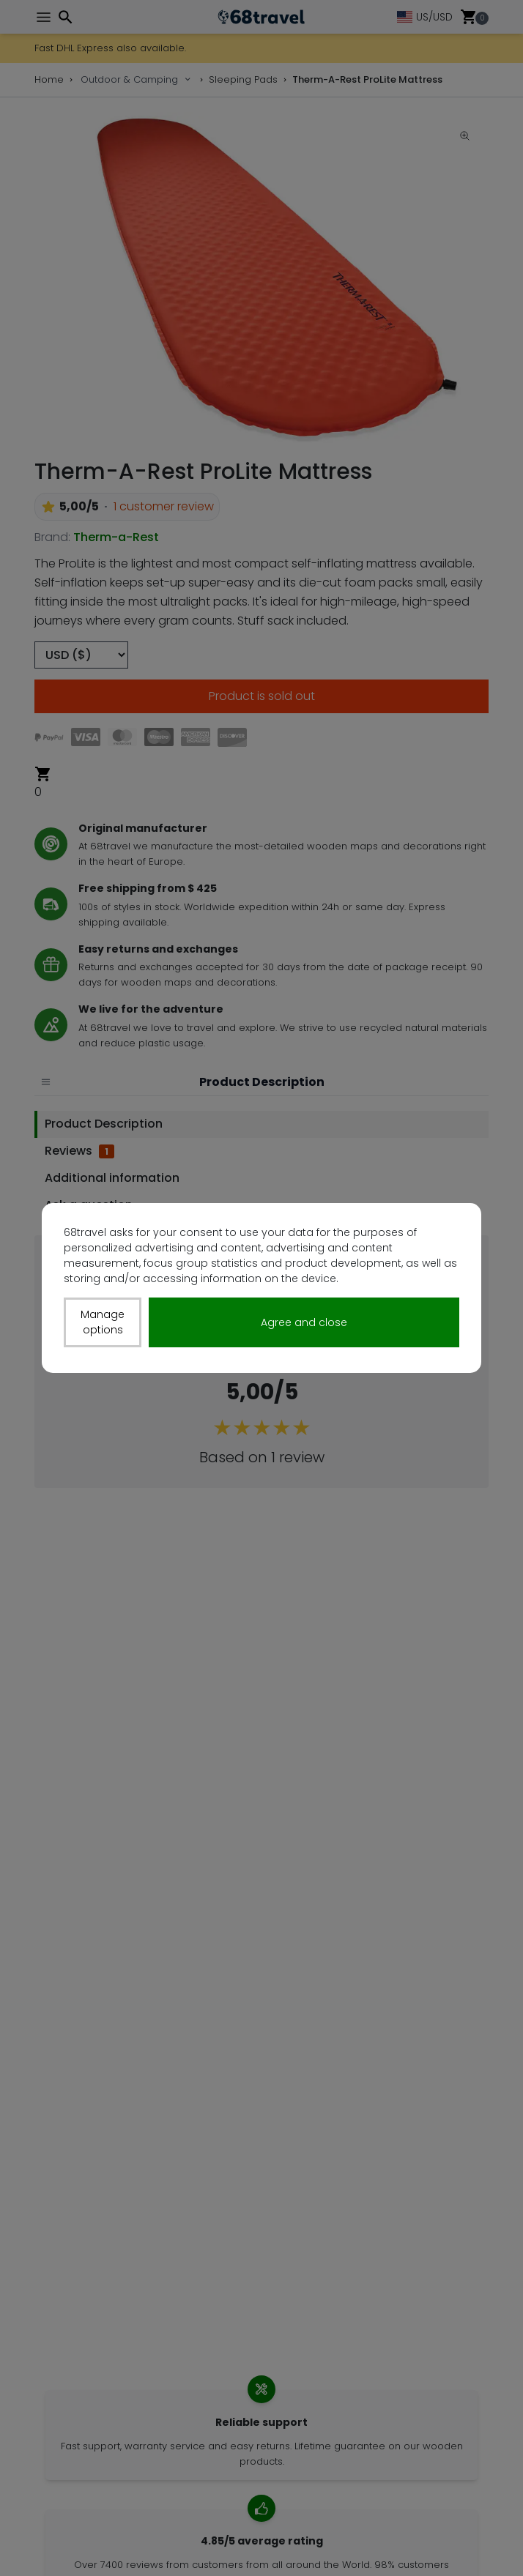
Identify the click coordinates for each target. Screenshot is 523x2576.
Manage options (103, 1322)
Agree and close (304, 1322)
